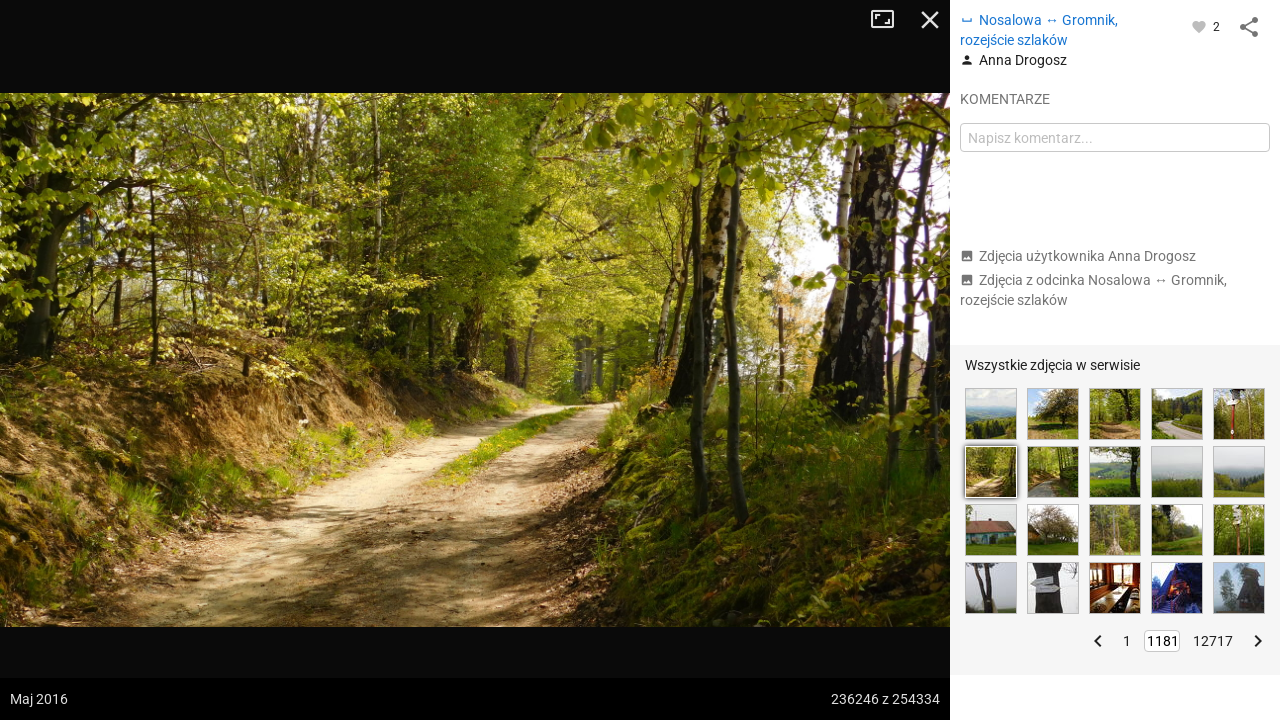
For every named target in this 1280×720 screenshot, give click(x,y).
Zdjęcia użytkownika (1078, 256)
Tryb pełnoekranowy (890, 20)
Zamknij (930, 20)
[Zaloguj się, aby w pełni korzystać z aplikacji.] (1200, 26)
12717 (1213, 641)
